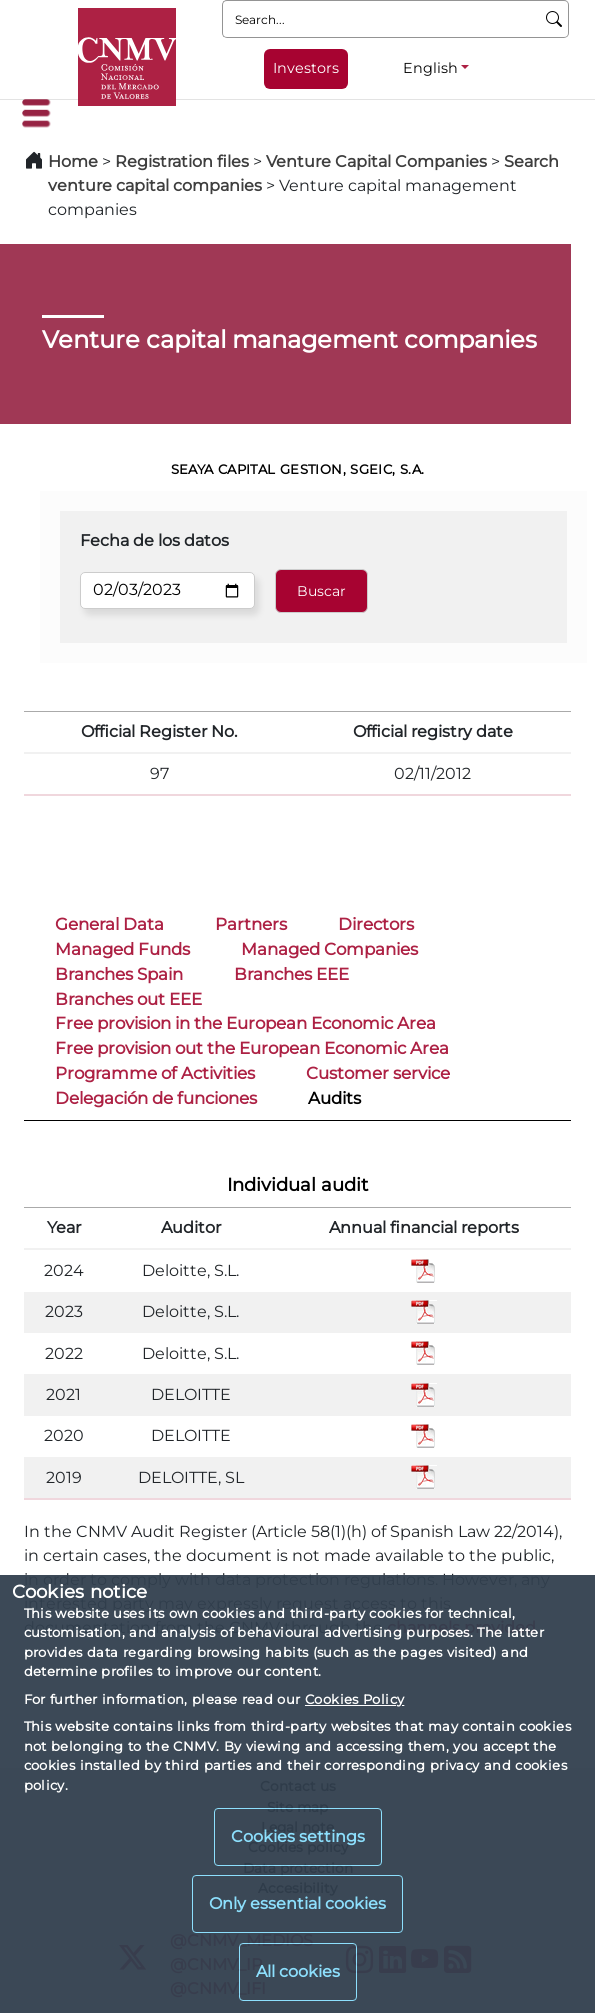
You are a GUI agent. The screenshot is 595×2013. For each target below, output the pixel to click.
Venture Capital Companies (376, 161)
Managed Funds (122, 949)
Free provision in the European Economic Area (245, 1023)
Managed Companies (329, 949)
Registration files (182, 161)
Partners (251, 924)
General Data (109, 924)
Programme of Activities (155, 1073)
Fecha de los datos (154, 540)
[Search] (554, 19)
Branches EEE (291, 974)
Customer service (378, 1073)
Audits (334, 1098)
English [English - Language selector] (430, 68)
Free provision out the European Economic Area (252, 1048)
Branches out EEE (128, 999)
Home (73, 161)
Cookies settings (298, 1836)
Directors (376, 924)
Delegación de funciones (156, 1098)
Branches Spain (119, 974)
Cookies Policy (354, 1699)
